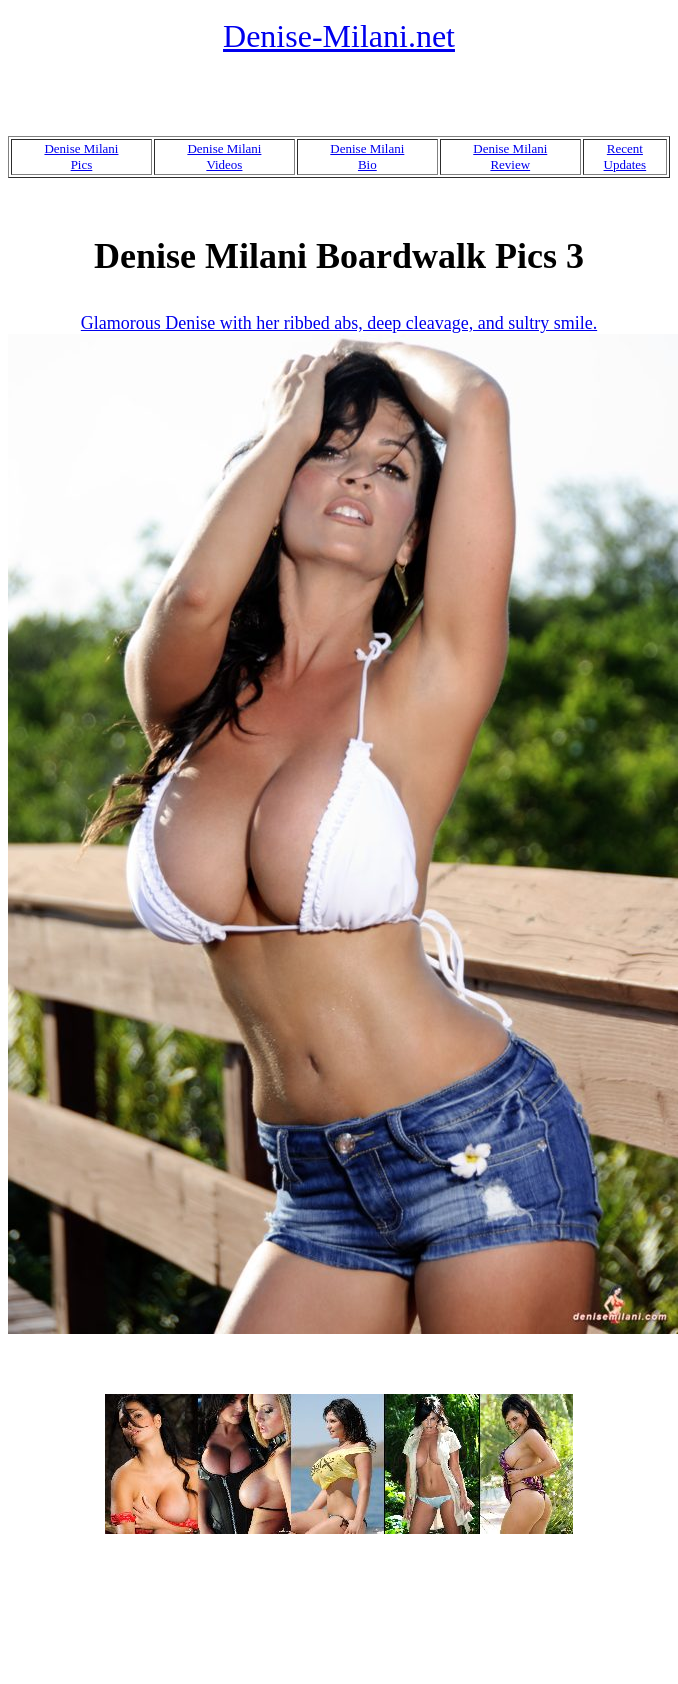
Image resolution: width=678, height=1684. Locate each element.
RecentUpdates (625, 156)
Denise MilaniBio (367, 156)
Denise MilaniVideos (224, 156)
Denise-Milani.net (339, 36)
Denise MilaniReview (510, 156)
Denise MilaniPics (81, 156)
